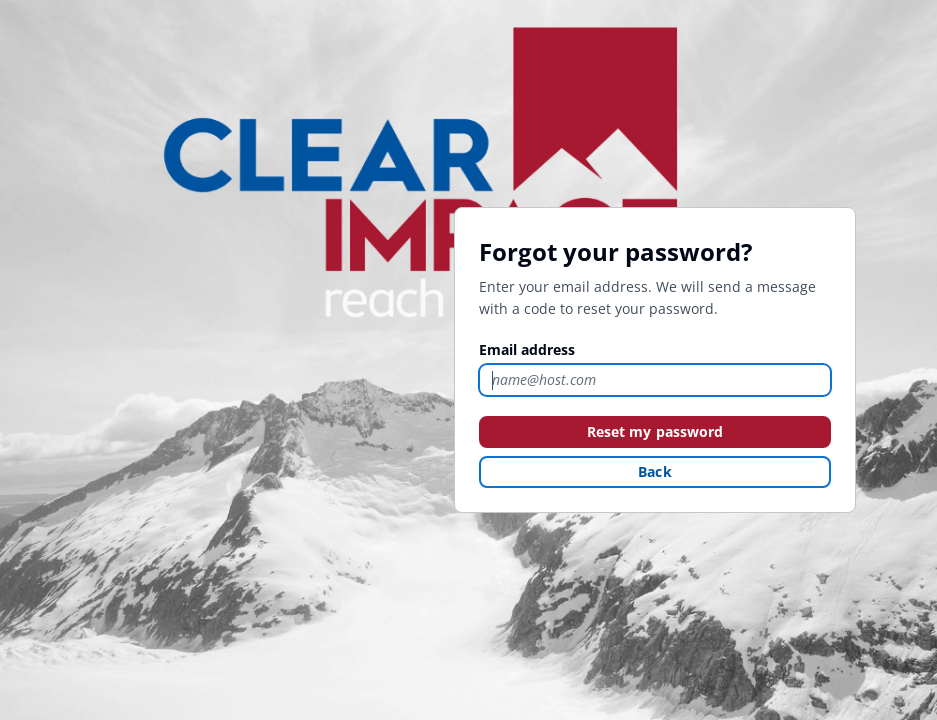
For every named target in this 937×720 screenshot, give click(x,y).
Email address (527, 349)
